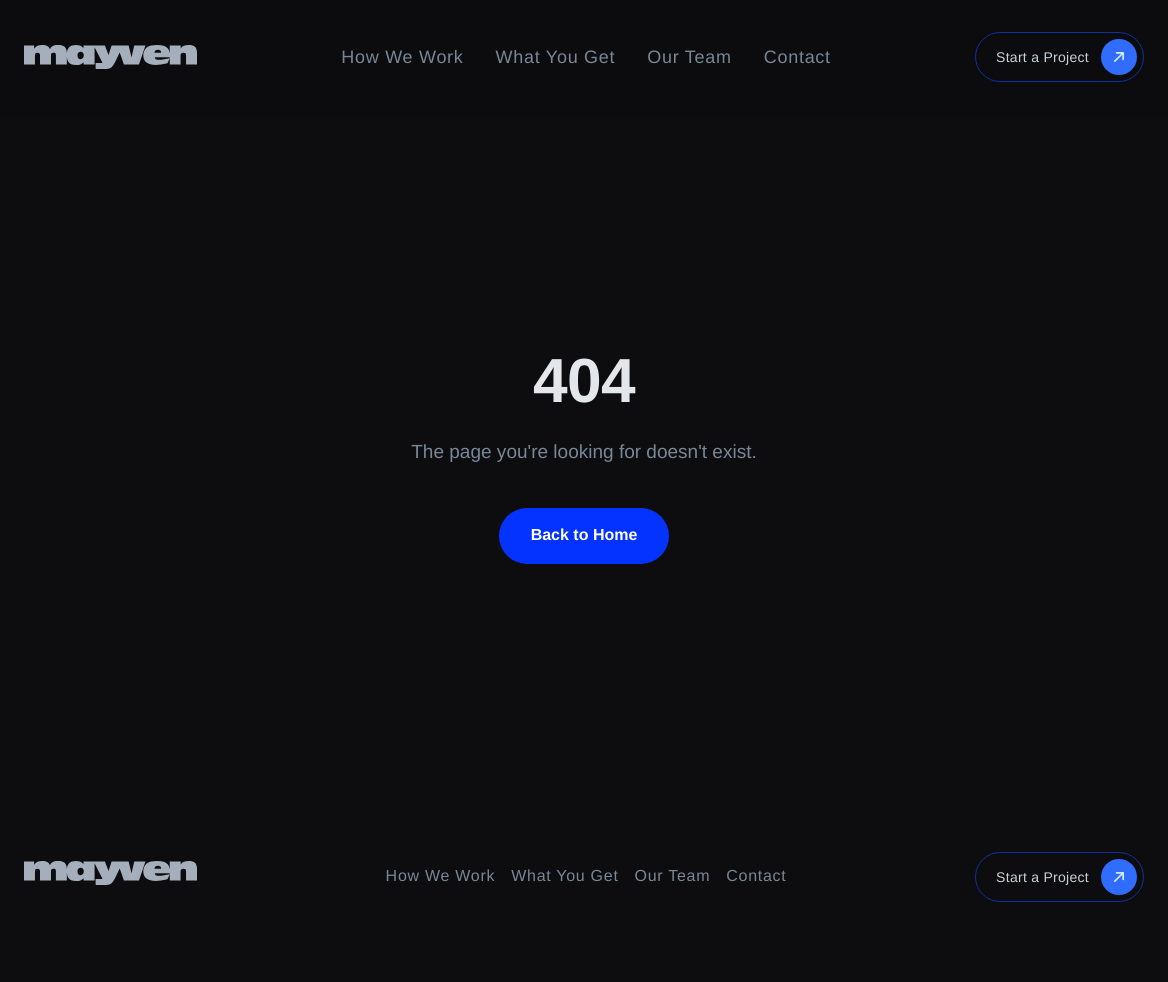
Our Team (689, 57)
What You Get (556, 57)
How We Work (402, 57)
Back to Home (584, 535)
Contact (797, 57)
